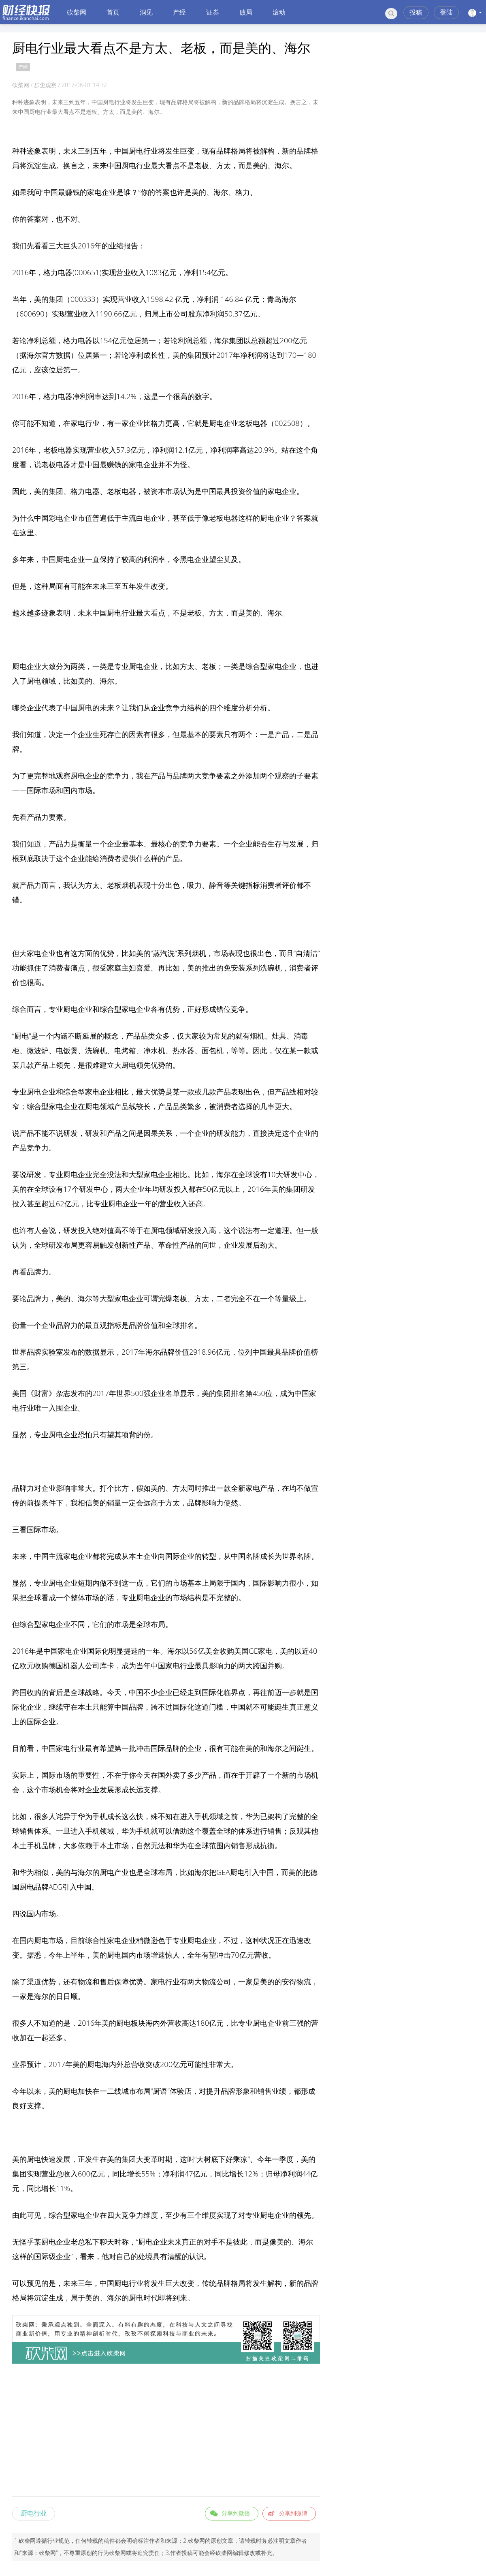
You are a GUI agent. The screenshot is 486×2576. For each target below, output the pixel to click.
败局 (245, 12)
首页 (113, 12)
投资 (238, 491)
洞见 (146, 12)
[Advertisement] (166, 2431)
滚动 (279, 12)
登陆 (446, 12)
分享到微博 (293, 2513)
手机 (99, 1816)
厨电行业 (34, 2513)
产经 (179, 12)
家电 (94, 192)
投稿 (415, 12)
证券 (212, 12)
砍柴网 (76, 12)
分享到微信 (236, 2513)
